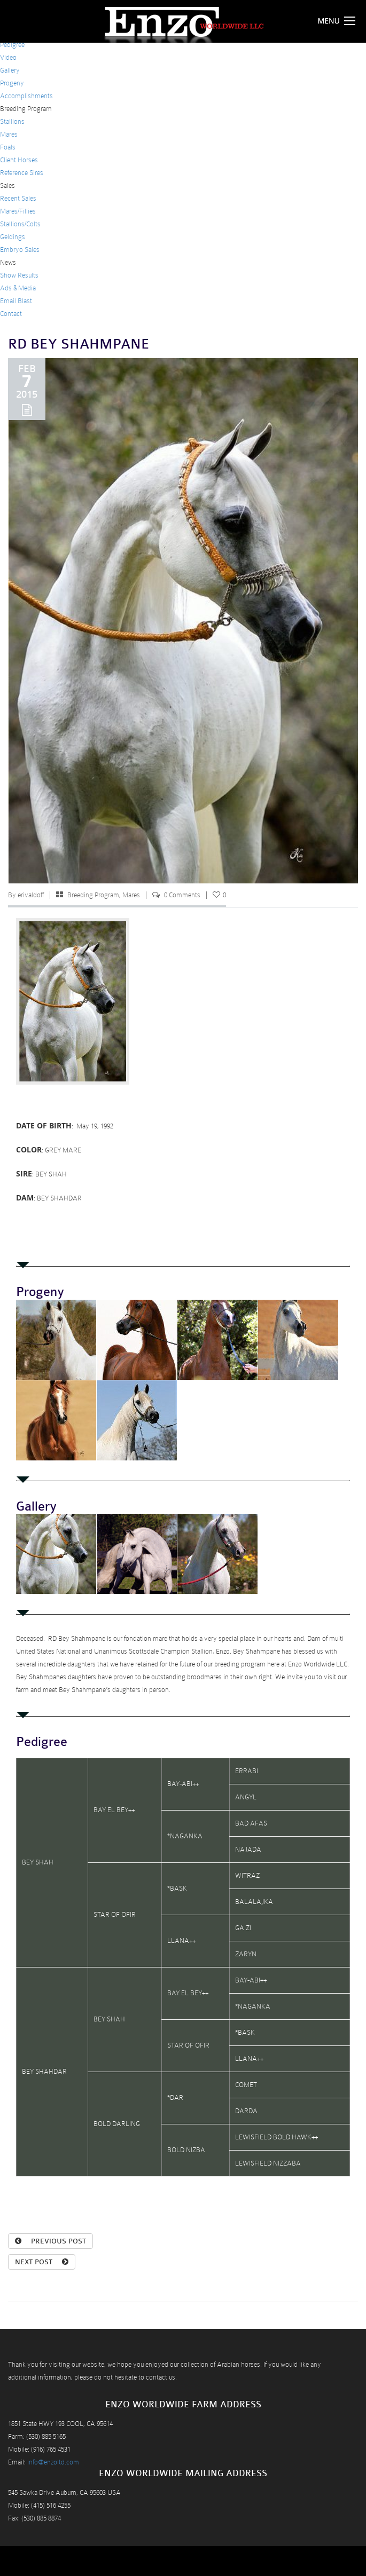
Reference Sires (21, 173)
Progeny (12, 83)
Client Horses (19, 160)
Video (8, 57)
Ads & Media (18, 288)
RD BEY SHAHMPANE (79, 344)
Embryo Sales (20, 250)
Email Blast (16, 301)
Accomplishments (26, 96)
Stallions (12, 121)
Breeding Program (93, 895)
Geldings (12, 237)
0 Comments (182, 895)
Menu (339, 21)
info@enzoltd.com (53, 2462)
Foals (7, 147)
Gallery (10, 70)
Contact (11, 314)
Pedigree (12, 45)
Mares (9, 134)
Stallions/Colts (20, 224)
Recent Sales (18, 198)
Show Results (19, 275)
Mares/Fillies (18, 211)
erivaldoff (31, 895)
